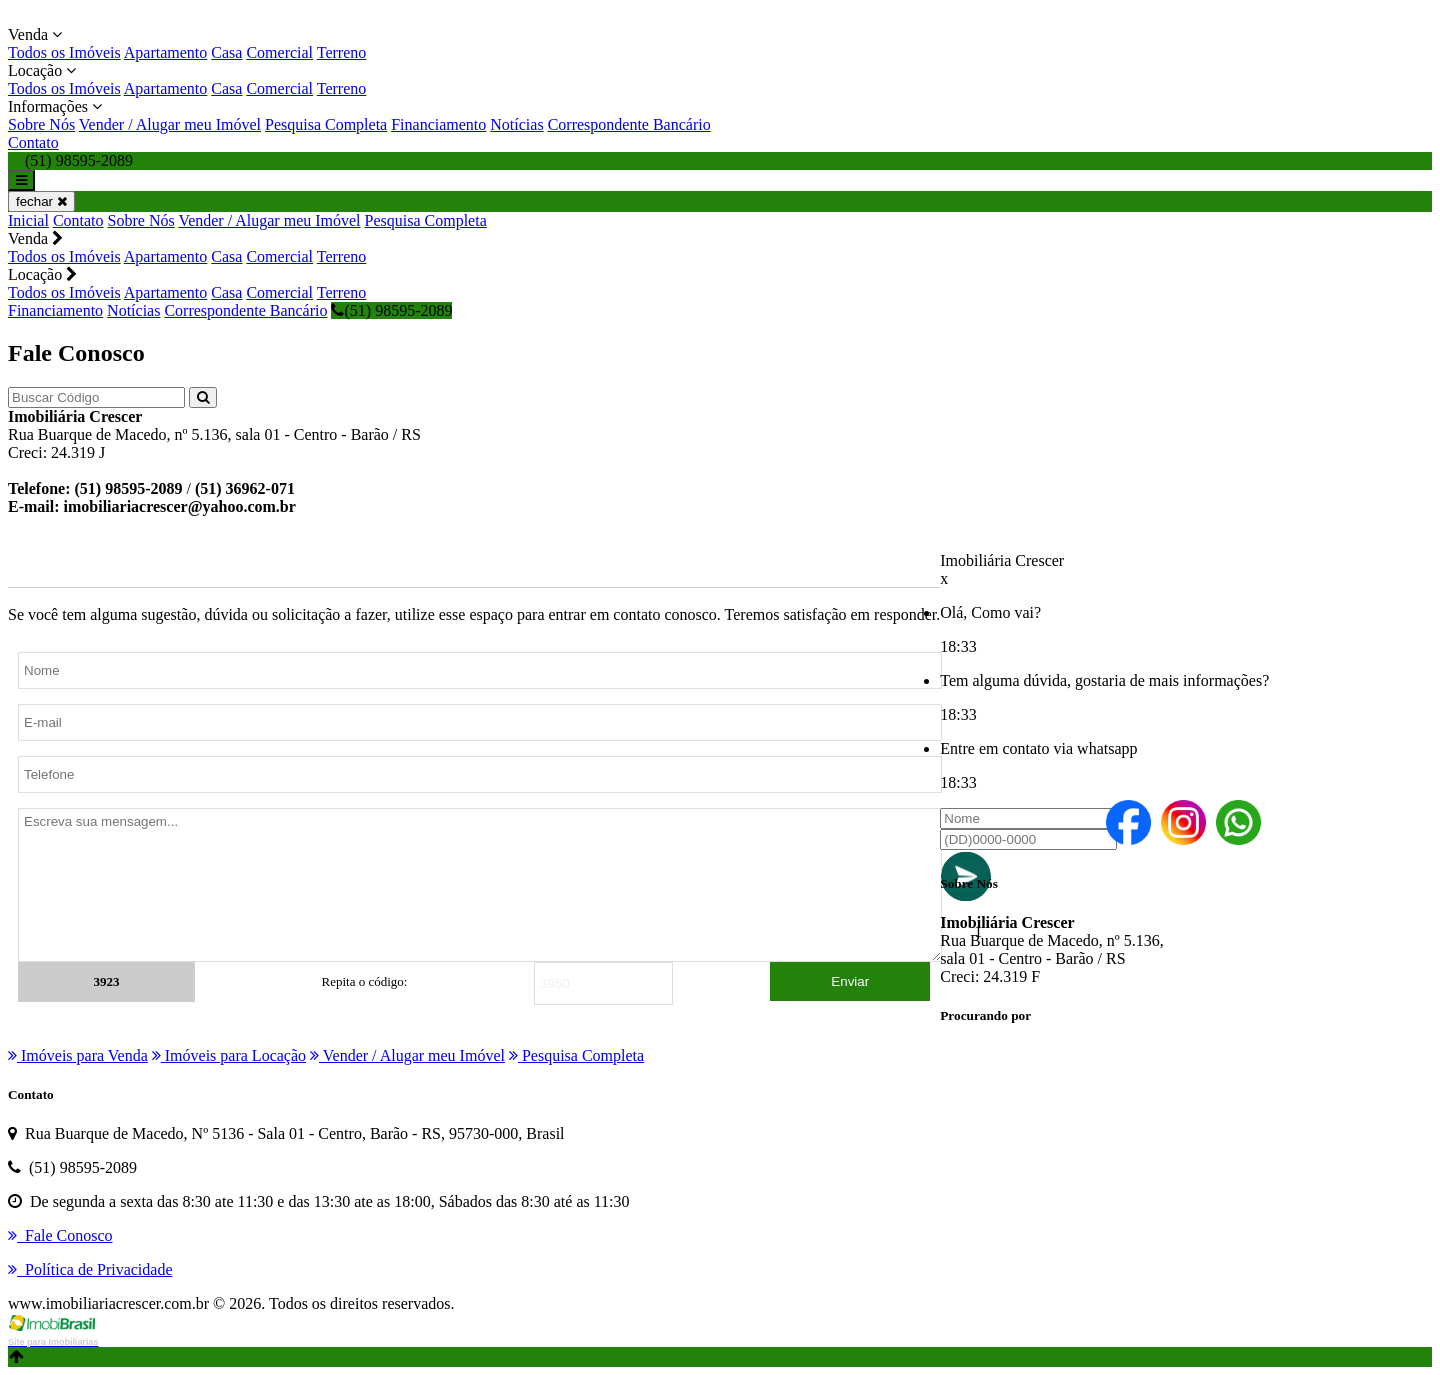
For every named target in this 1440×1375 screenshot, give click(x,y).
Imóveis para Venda (78, 1055)
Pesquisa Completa (326, 124)
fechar (41, 201)
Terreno (342, 52)
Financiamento (438, 124)
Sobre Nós (41, 124)
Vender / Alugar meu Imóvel (170, 124)
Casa (226, 52)
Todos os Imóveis (64, 52)
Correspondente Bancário (629, 124)
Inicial (28, 220)
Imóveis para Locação (229, 1055)
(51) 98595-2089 (391, 310)
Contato (33, 142)
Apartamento (166, 52)
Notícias (516, 124)
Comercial (279, 52)
